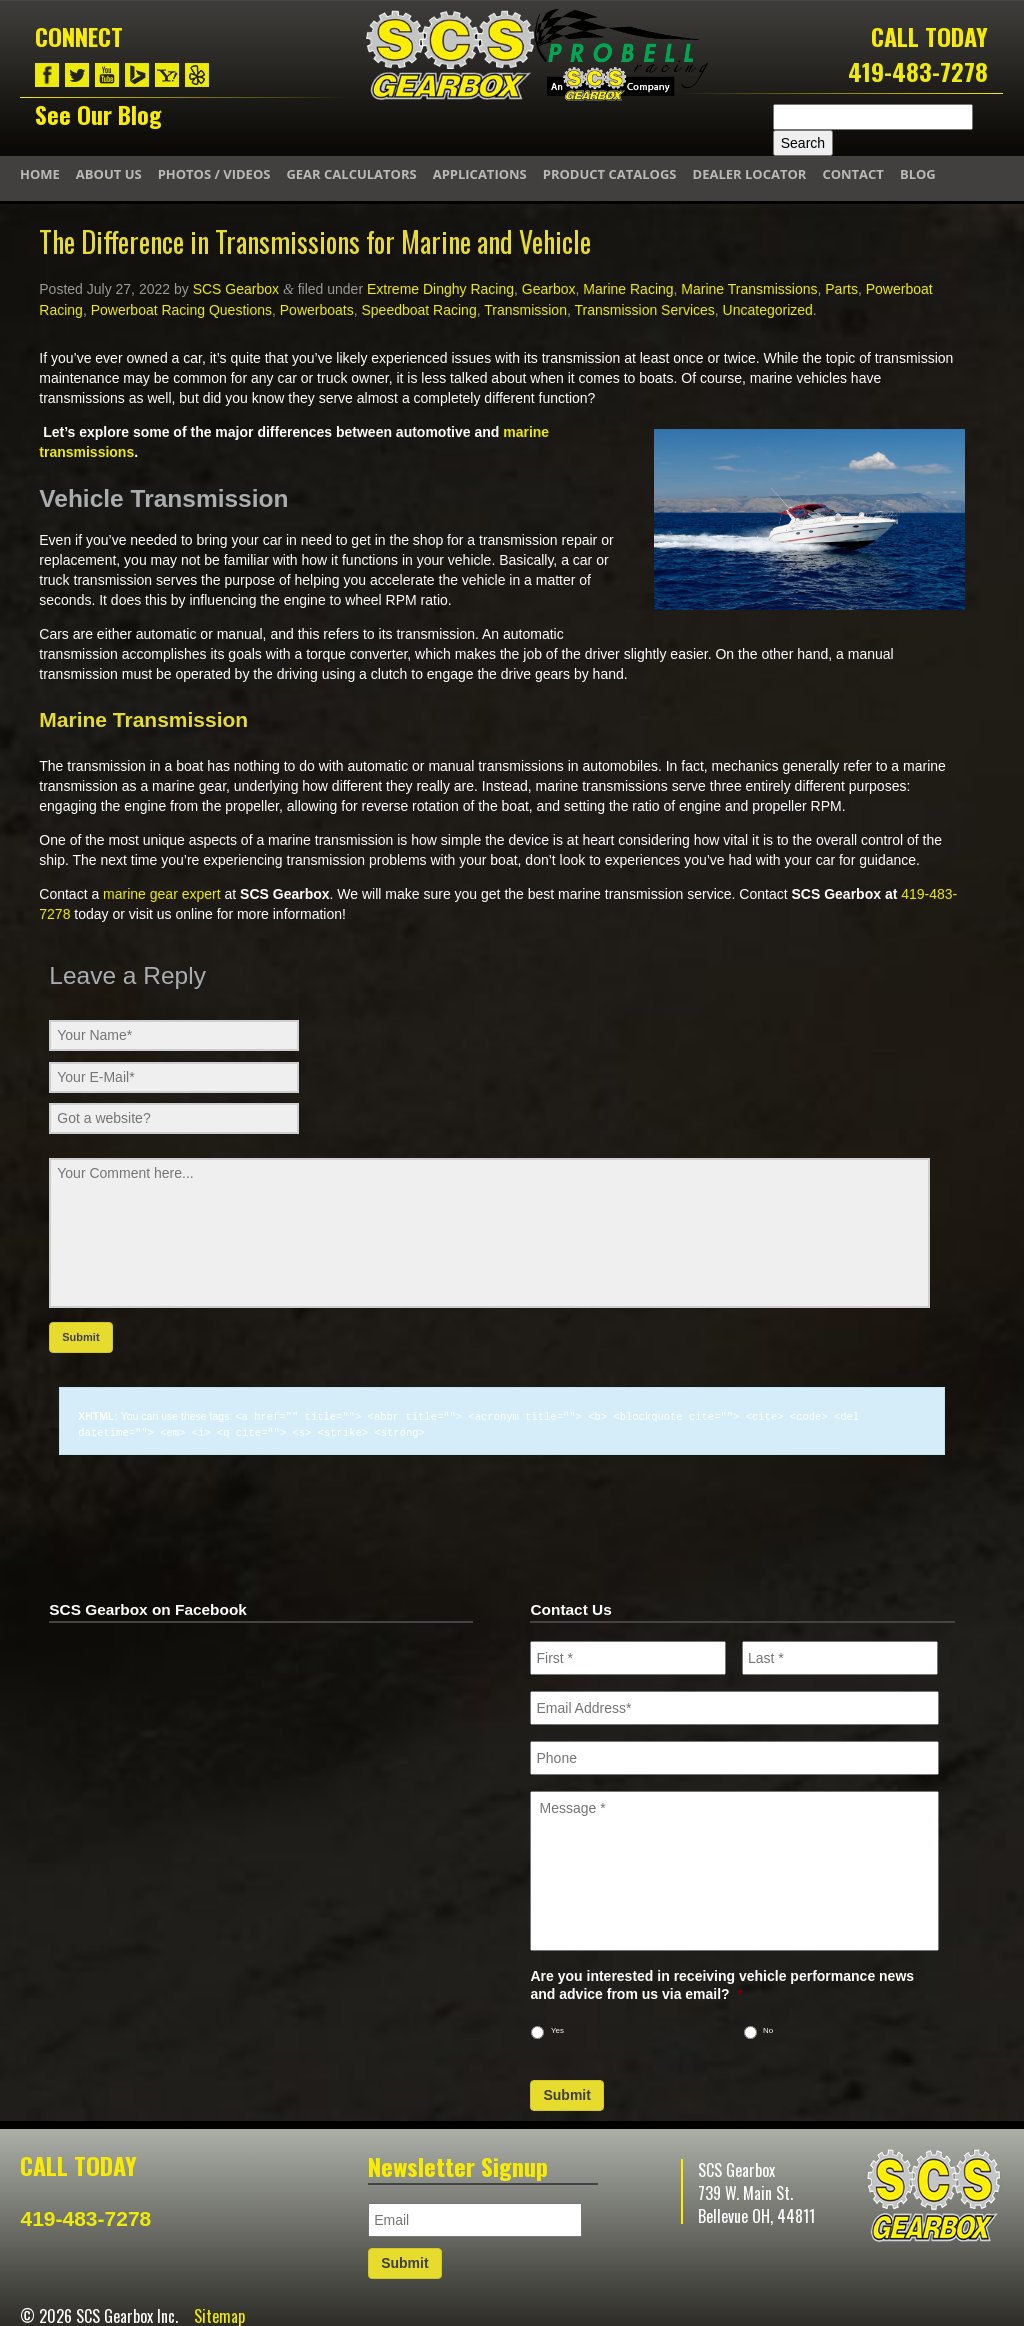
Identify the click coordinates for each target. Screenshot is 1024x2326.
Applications (480, 174)
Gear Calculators (351, 174)
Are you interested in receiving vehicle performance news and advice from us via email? (722, 1983)
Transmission (525, 310)
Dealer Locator (750, 174)
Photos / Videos (214, 174)
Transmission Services (644, 310)
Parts (841, 289)
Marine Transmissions (749, 289)
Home (40, 174)
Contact (853, 174)
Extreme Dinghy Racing (440, 289)
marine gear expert (162, 894)
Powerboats (317, 310)
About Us (109, 174)
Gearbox (549, 289)
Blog (918, 174)
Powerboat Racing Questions (181, 310)
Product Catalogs (610, 174)
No (768, 2028)
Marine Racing (628, 289)
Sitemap (219, 2314)
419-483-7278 (918, 71)
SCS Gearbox (236, 289)
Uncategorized (768, 310)
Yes (557, 2028)
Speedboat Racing (418, 310)
